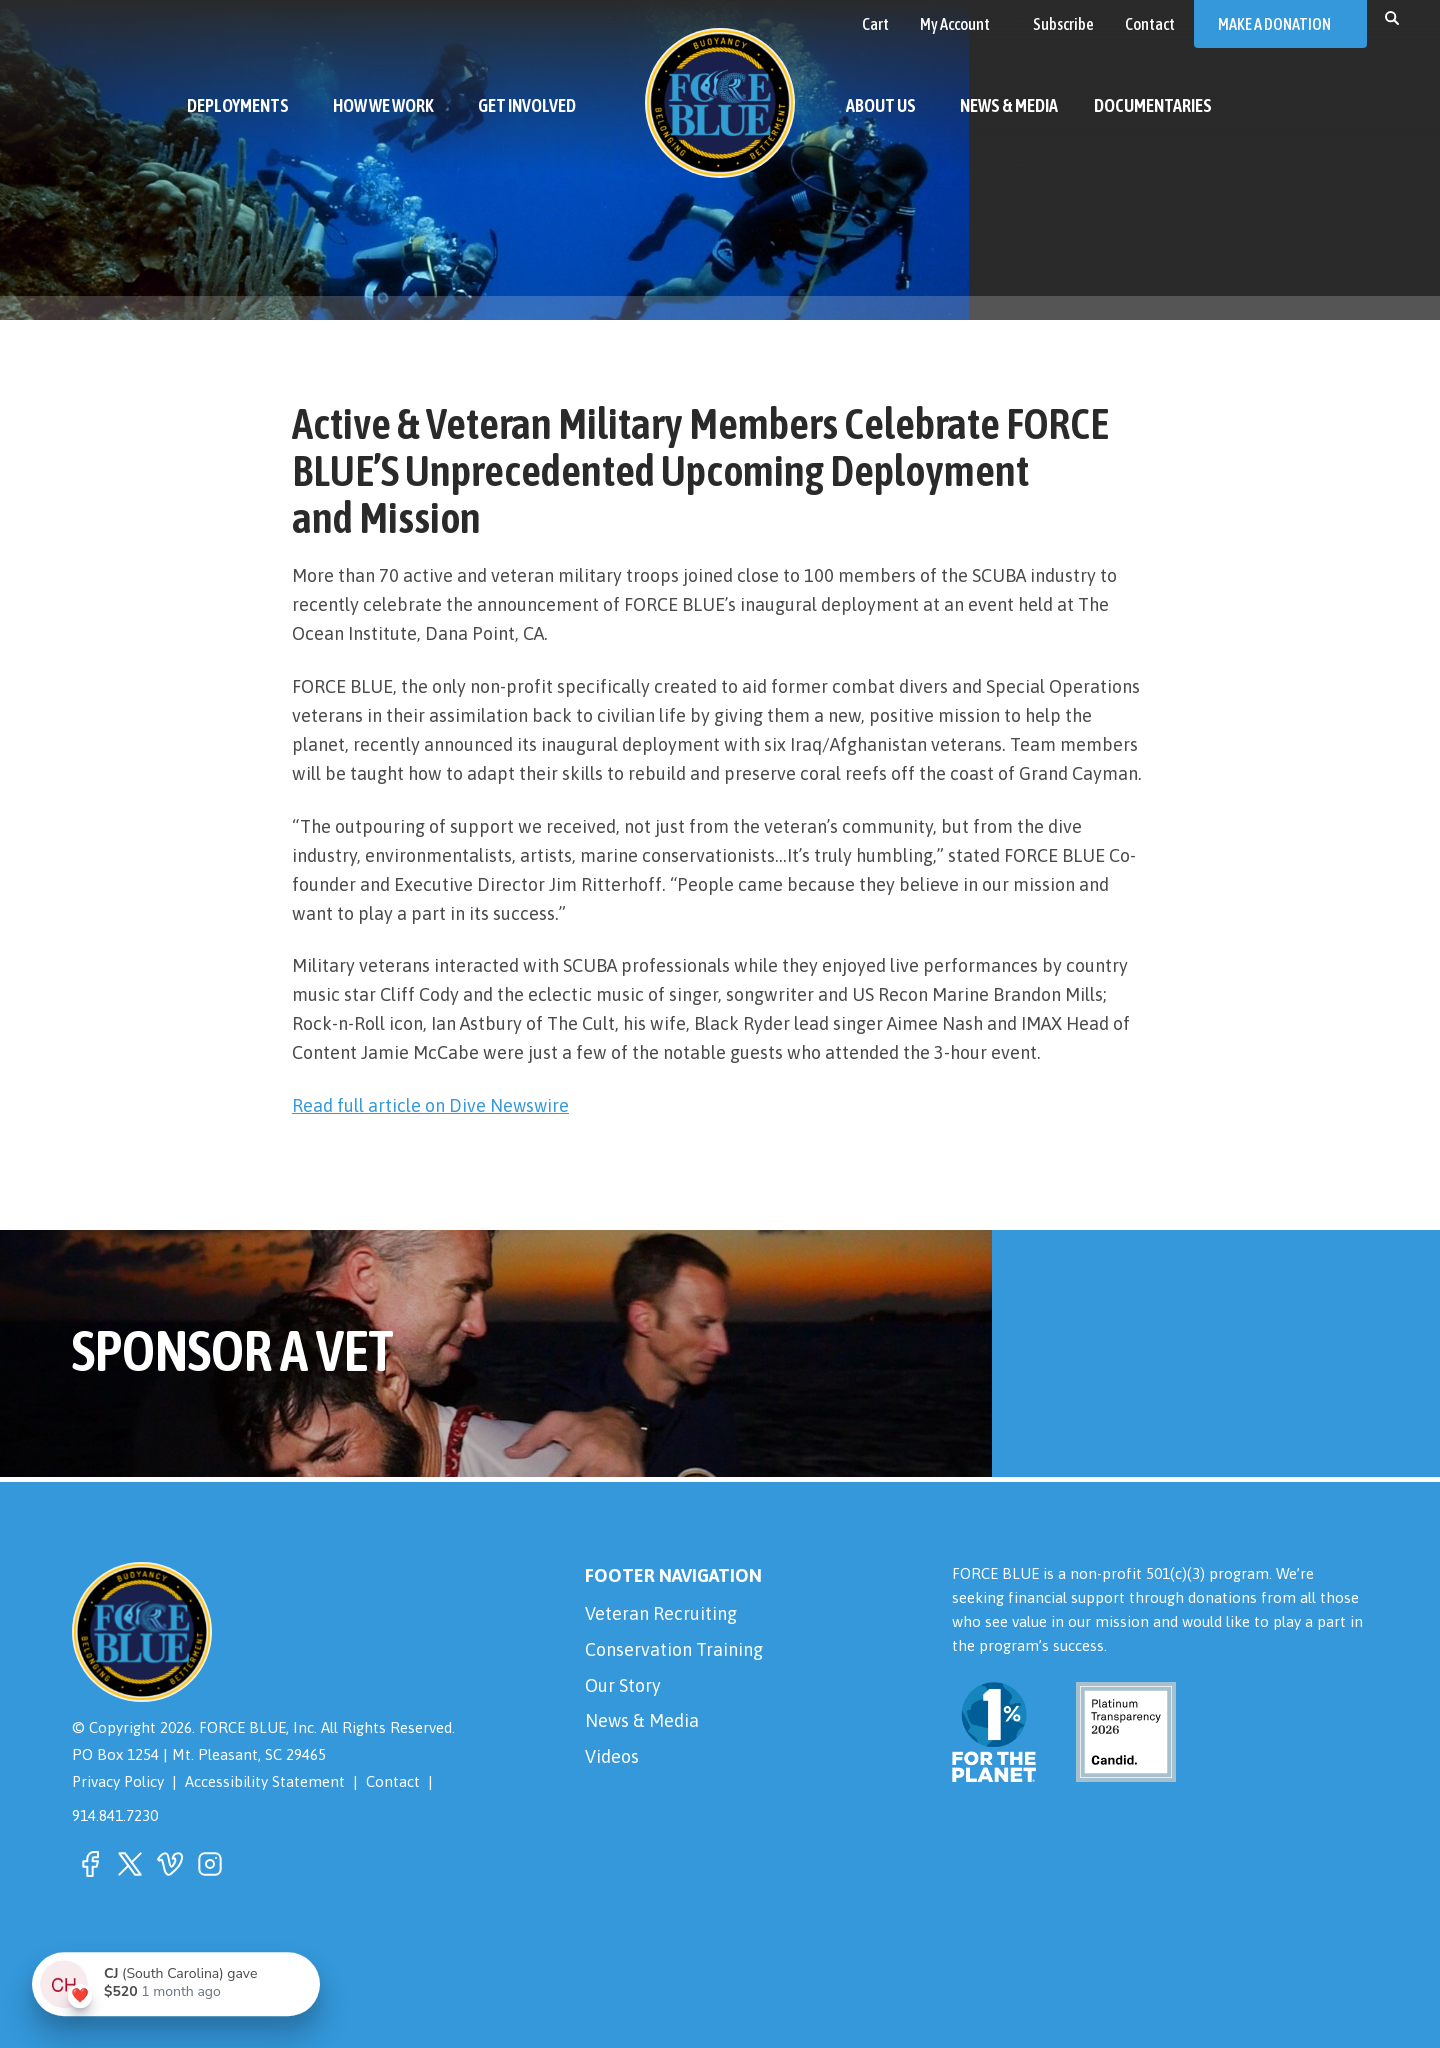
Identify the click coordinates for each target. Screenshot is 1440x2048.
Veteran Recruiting (661, 1613)
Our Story (623, 1686)
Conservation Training (674, 1650)
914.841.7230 (115, 1814)
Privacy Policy (119, 1781)
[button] (1392, 17)
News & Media (642, 1722)
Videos (612, 1758)
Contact (395, 1781)
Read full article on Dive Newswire (431, 1105)
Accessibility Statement (267, 1781)
